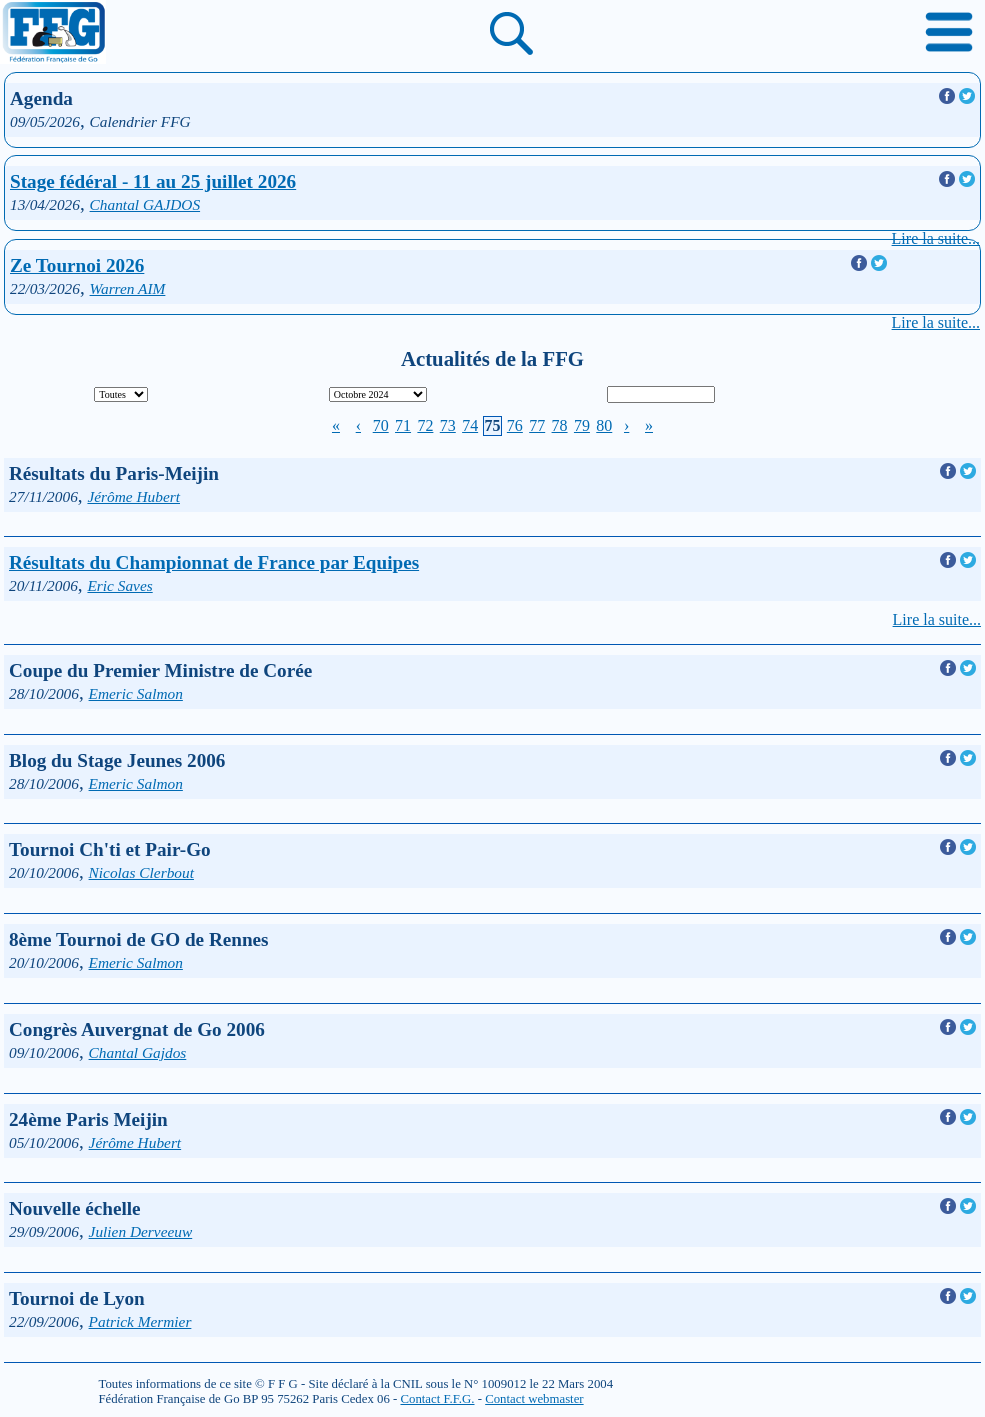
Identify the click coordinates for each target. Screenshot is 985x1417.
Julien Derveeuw (141, 1231)
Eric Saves (119, 585)
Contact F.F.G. (437, 1399)
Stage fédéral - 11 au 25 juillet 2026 (153, 181)
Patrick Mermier (140, 1321)
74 (470, 425)
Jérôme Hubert (133, 496)
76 (515, 425)
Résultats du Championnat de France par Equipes (214, 562)
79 (582, 425)
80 (604, 425)
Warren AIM (128, 288)
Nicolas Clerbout (141, 872)
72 (425, 425)
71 (403, 425)
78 (560, 425)
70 (381, 425)
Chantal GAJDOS (145, 204)
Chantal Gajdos (138, 1052)
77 (537, 425)
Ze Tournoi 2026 (77, 265)
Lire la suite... (936, 238)
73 (448, 425)
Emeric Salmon (136, 693)
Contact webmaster (534, 1399)
